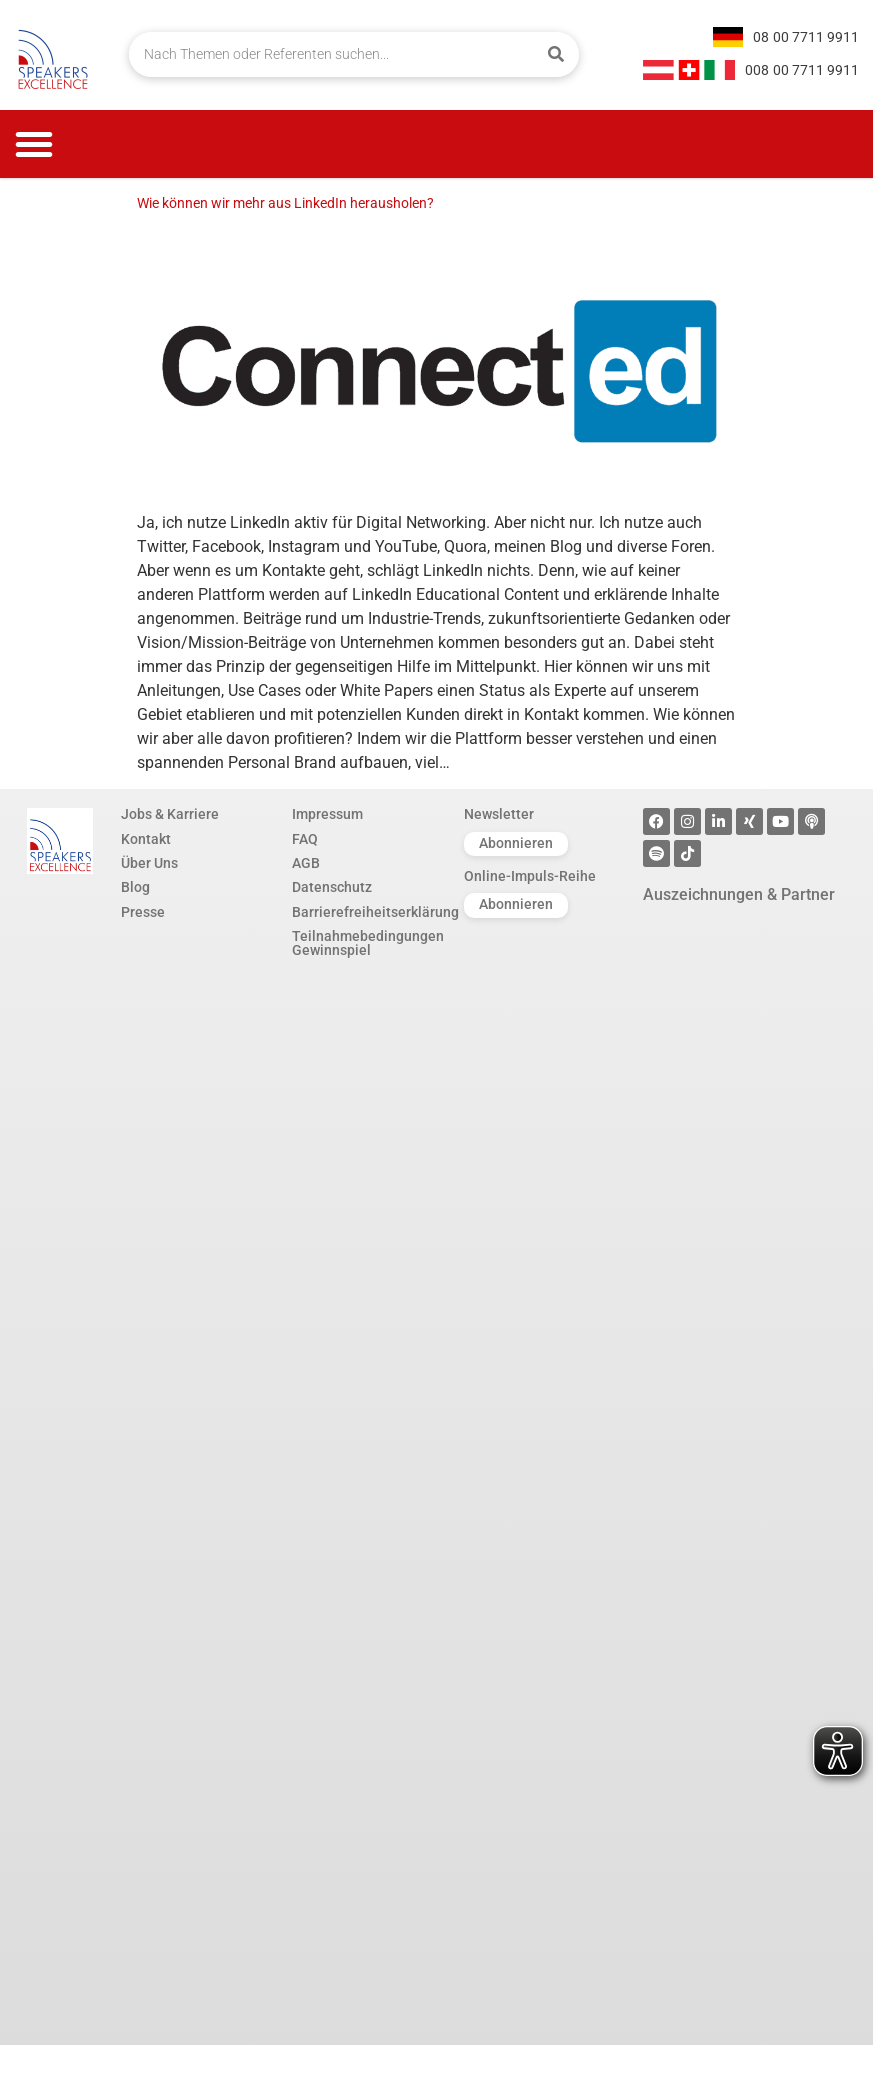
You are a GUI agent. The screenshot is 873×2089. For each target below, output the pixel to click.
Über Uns (149, 864)
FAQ (305, 840)
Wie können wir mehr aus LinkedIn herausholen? (285, 203)
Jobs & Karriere (170, 815)
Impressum (327, 815)
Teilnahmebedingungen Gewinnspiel (367, 944)
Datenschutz (332, 888)
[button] (34, 144)
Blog (135, 888)
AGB (306, 864)
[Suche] (556, 54)
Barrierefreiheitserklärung (367, 913)
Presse (143, 913)
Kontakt (146, 840)
